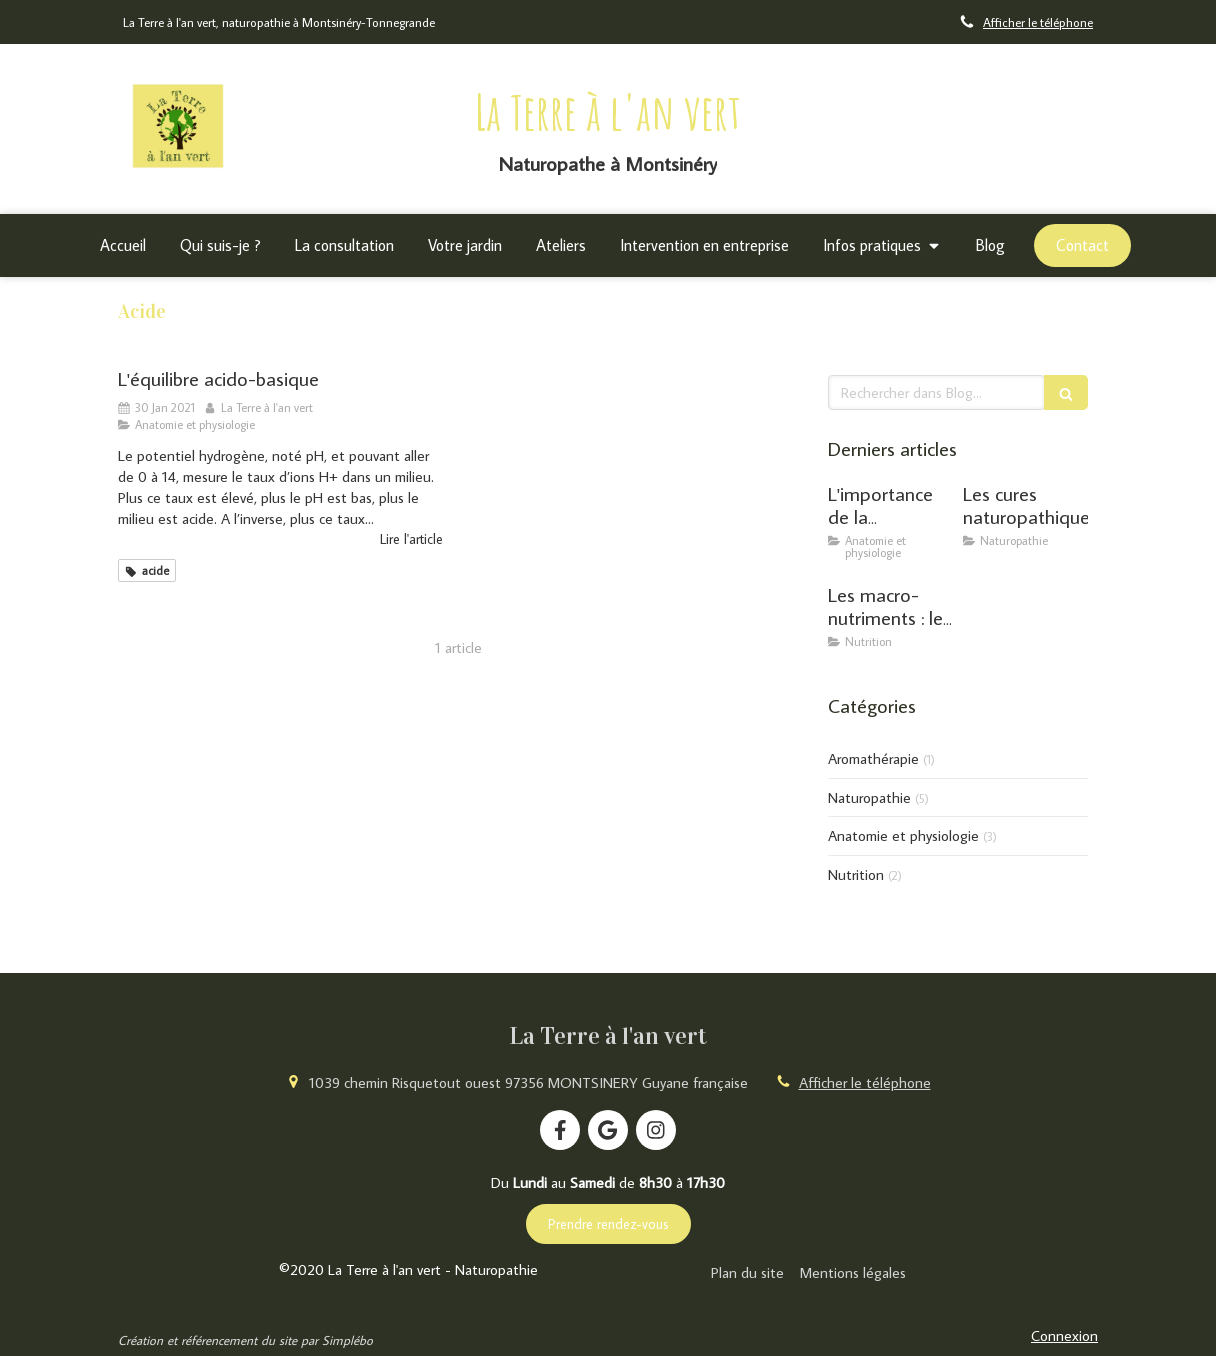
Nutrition (856, 874)
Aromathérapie (873, 758)
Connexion (1064, 1335)
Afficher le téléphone (1038, 22)
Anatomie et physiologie (903, 835)
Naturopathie (869, 797)
